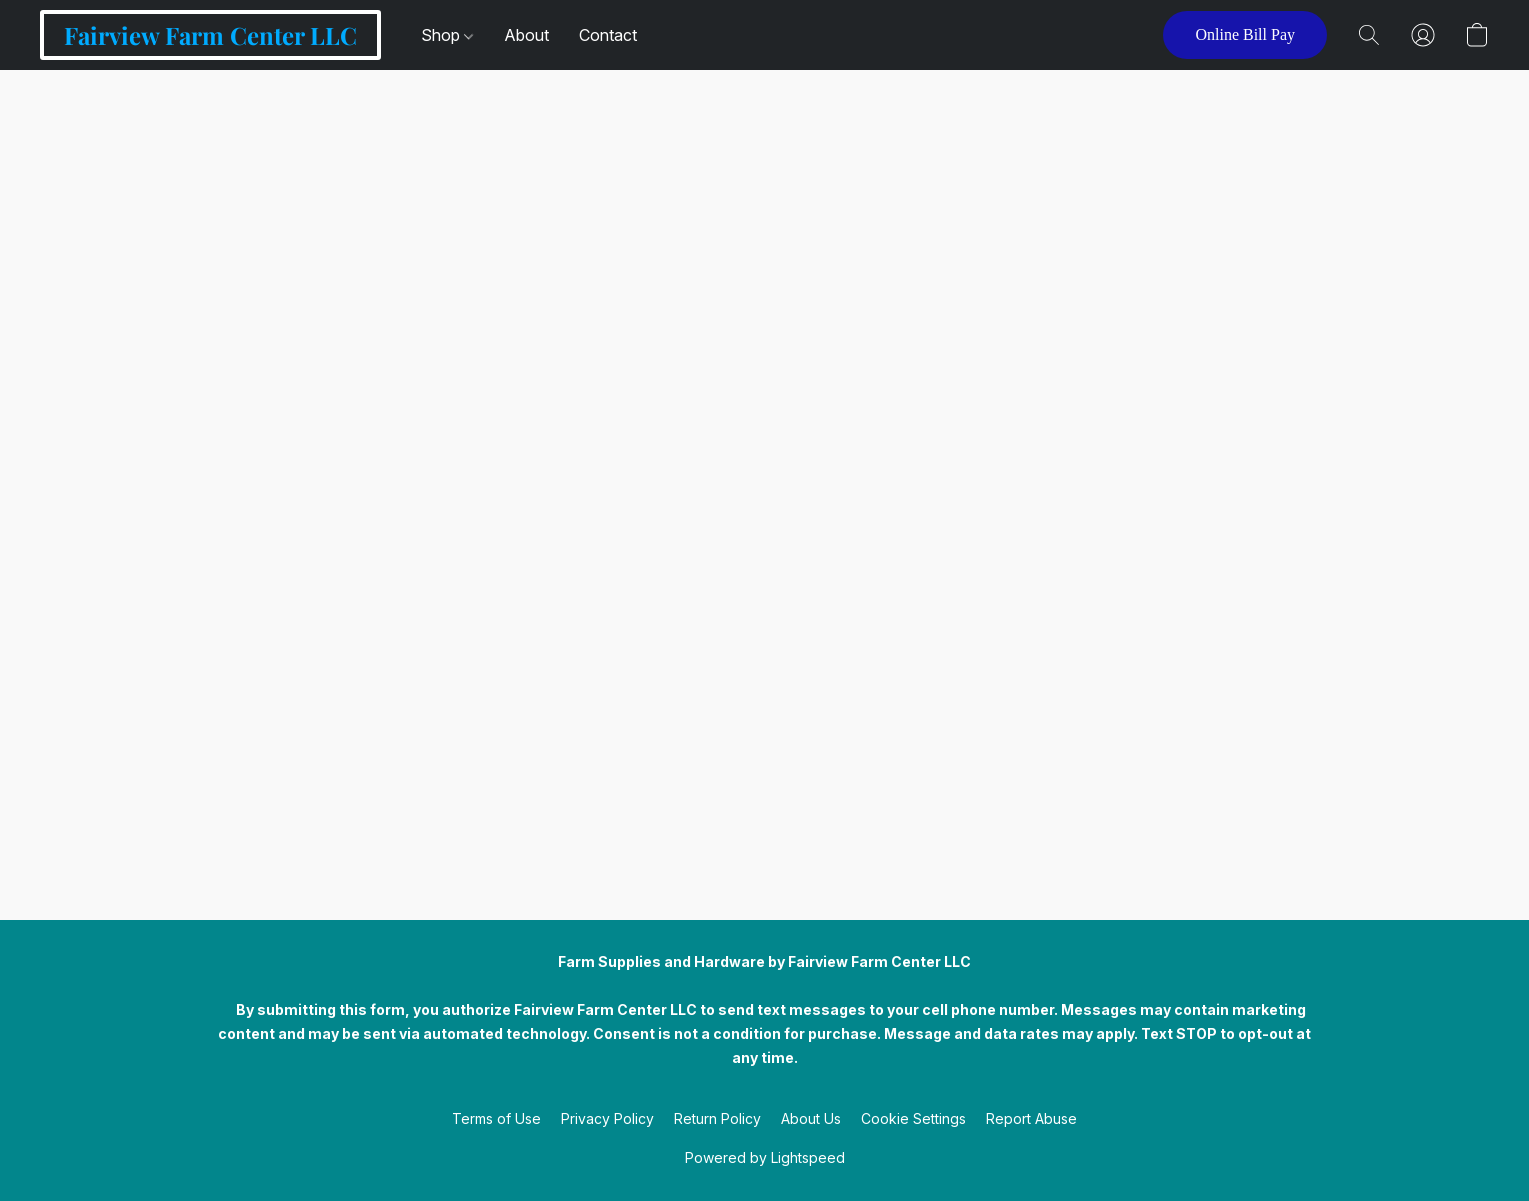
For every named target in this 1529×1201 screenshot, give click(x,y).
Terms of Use (496, 1118)
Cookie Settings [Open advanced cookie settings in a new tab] (913, 1118)
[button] (210, 35)
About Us (811, 1118)
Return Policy (717, 1118)
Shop (447, 35)
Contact (608, 35)
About (526, 35)
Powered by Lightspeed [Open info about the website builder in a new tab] (765, 1157)
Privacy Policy (607, 1118)
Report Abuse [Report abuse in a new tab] (1031, 1118)
